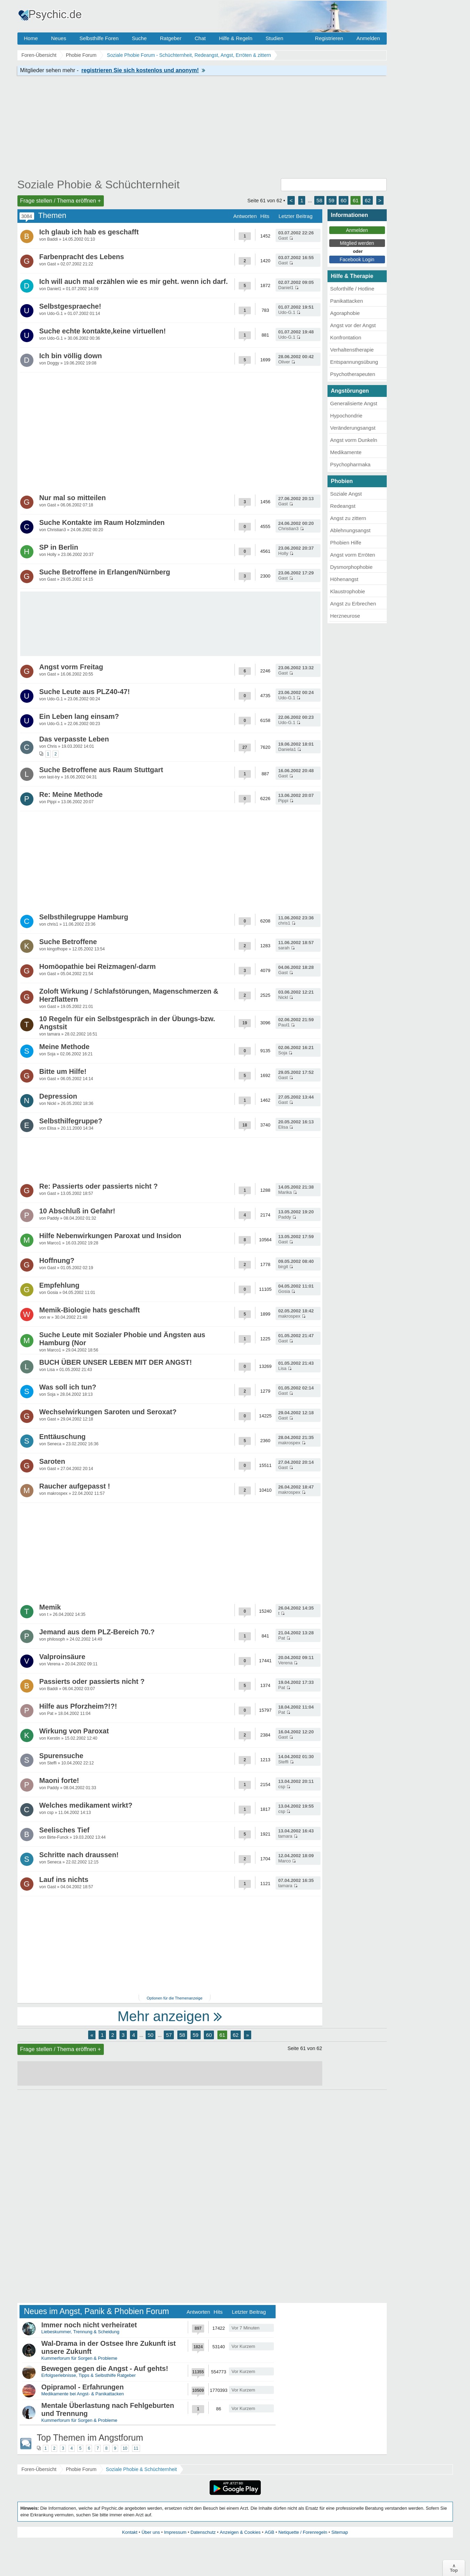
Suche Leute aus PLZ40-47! (84, 691)
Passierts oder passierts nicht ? (92, 1681)
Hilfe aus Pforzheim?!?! (78, 1706)
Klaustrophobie (347, 591)
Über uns (150, 2532)
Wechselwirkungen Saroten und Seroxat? (108, 1412)
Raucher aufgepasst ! (74, 1486)
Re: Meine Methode (71, 794)
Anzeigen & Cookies (240, 2532)
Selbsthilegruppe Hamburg (84, 917)
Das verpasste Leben (74, 739)
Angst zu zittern (348, 518)
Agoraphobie (345, 313)
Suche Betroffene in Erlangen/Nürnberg (104, 572)
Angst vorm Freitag (71, 667)
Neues (58, 38)
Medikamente (346, 452)
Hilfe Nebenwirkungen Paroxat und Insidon (110, 1236)
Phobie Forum (81, 2469)
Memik (50, 1607)
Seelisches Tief (64, 1830)
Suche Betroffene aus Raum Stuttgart (101, 770)
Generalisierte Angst (353, 403)
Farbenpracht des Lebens (81, 257)
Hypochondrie (346, 416)
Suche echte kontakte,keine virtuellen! (102, 331)
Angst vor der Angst (353, 325)
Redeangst (343, 506)
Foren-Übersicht (39, 2469)
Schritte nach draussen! (79, 1855)
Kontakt (129, 2532)
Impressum (175, 2532)
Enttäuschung (62, 1436)
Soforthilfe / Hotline (352, 289)
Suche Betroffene (68, 942)
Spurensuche (61, 1756)
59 (331, 200)
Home (31, 38)
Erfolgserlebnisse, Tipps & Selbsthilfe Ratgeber (88, 2375)
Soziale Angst (346, 494)
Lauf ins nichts (63, 1879)
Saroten (52, 1461)
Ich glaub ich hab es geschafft (89, 232)
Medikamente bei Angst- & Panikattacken (82, 2393)
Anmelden (368, 38)
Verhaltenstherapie (352, 350)
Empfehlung (59, 1285)
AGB (269, 2532)
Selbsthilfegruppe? (70, 1121)
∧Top (454, 2568)
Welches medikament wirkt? (86, 1805)
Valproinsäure (62, 1656)
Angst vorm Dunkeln (353, 440)
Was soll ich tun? (68, 1387)
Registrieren (329, 38)
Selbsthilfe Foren (99, 38)
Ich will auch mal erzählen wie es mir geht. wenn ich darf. (133, 281)
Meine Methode (64, 1046)
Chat (200, 38)
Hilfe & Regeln (235, 38)
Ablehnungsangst (350, 530)
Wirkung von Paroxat (74, 1731)
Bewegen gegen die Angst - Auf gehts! (104, 2368)
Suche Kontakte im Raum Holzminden (102, 522)
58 (319, 200)
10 (125, 2448)
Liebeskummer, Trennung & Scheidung (80, 2331)
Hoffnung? (57, 1260)
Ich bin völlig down (70, 356)
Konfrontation (345, 337)
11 (136, 2448)
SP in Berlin (58, 547)
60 (344, 200)
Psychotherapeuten (352, 374)
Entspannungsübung (354, 362)
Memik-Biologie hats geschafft (89, 1310)
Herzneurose (345, 616)
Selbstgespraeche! (70, 306)
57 (169, 2035)
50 (151, 2035)
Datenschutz (203, 2532)
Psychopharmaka (350, 464)
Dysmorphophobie (351, 567)
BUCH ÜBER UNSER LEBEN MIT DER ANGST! (115, 1362)
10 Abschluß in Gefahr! (77, 1211)
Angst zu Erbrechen (353, 604)
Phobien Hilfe (345, 542)
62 (368, 200)
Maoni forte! (59, 1780)
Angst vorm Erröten (352, 555)
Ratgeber (171, 38)
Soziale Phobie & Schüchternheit (98, 184)
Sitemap (339, 2532)
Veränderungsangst (353, 428)
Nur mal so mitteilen (72, 498)
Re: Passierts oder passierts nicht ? (98, 1186)
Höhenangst (344, 579)
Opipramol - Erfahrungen (82, 2387)
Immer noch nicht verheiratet (89, 2325)
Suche (139, 38)
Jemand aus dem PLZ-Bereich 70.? (97, 1632)
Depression (58, 1096)
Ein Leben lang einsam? (79, 716)
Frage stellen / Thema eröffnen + (60, 201)
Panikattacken (346, 301)
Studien (274, 38)
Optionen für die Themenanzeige (174, 1998)
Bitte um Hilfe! (63, 1071)
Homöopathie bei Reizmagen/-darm (97, 966)
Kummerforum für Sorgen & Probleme (79, 2358)
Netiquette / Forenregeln (302, 2532)
